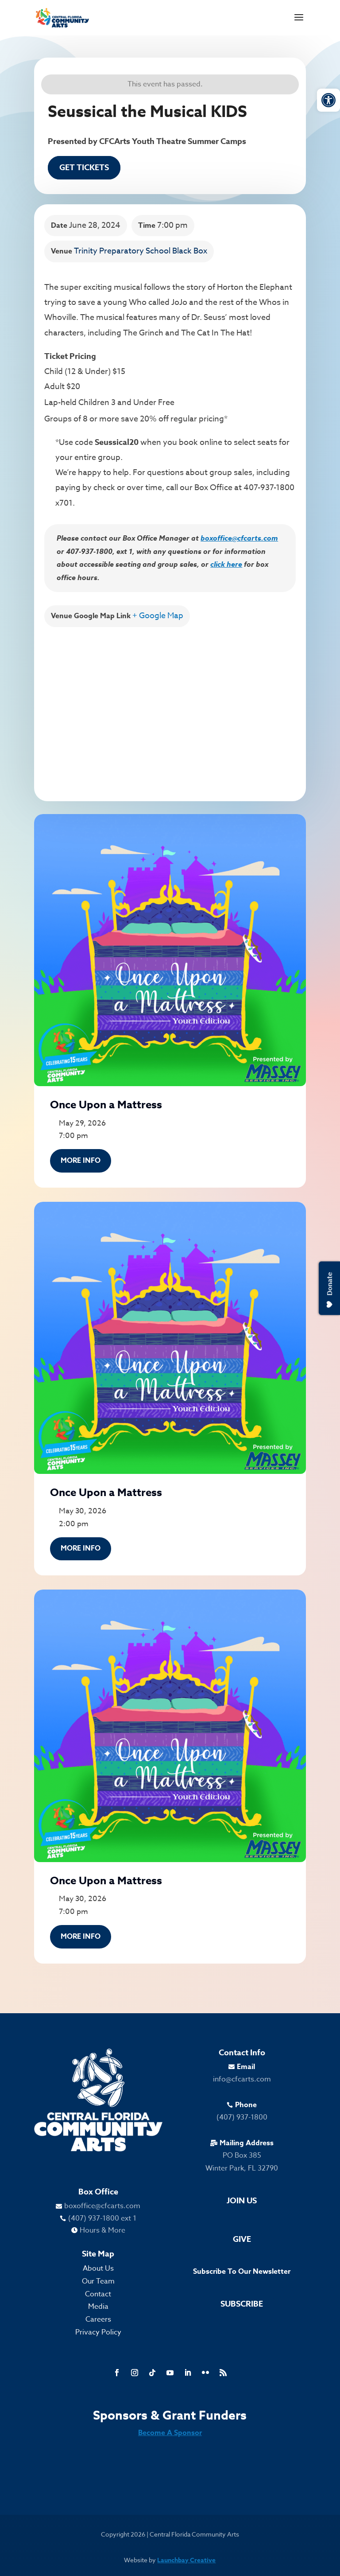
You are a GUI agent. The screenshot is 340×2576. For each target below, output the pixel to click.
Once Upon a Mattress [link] (106, 1105)
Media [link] (98, 2306)
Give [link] (242, 2239)
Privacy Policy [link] (98, 2332)
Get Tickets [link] (84, 168)
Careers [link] (98, 2319)
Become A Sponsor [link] (170, 2433)
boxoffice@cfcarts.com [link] (239, 538)
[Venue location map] (170, 709)
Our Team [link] (98, 2281)
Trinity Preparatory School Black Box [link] (140, 251)
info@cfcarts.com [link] (242, 2079)
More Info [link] (80, 1160)
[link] (328, 100)
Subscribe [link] (241, 2304)
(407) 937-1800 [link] (241, 2117)
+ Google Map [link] (157, 616)
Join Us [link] (242, 2200)
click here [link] (226, 564)
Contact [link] (98, 2294)
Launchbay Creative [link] (186, 2560)
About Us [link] (98, 2268)
